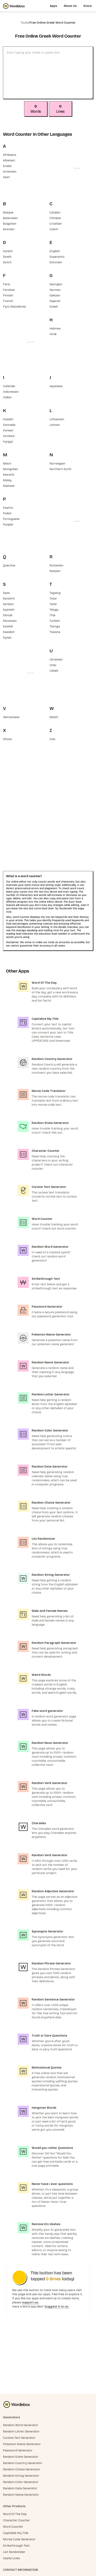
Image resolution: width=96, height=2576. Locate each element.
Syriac (7, 637)
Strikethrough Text (16, 2545)
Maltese (8, 486)
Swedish (9, 632)
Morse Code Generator (19, 2539)
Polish (7, 513)
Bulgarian (9, 223)
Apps (53, 6)
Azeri (6, 177)
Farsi (6, 284)
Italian (7, 397)
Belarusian (10, 218)
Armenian (9, 171)
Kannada (9, 425)
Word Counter (13, 2526)
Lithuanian (56, 419)
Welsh (53, 717)
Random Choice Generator (21, 2469)
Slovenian (10, 621)
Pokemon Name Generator (22, 2444)
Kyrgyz (8, 441)
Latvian (54, 425)
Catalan (54, 212)
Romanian (56, 565)
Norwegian (57, 463)
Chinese (55, 218)
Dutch (7, 262)
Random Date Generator (20, 2488)
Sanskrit (9, 598)
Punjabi (8, 524)
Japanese (55, 386)
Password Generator (17, 2450)
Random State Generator (20, 2456)
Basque (8, 212)
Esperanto (56, 256)
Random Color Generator (20, 2482)
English (54, 251)
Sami (6, 593)
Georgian (55, 284)
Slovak (7, 615)
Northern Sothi (60, 469)
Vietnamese (11, 717)
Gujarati (54, 301)
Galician (54, 295)
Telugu (54, 609)
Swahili (8, 626)
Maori (7, 463)
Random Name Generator (21, 2494)
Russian (54, 571)
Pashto (8, 508)
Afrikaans (9, 155)
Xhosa (7, 739)
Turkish (54, 621)
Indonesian (11, 391)
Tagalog (55, 593)
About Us (70, 6)
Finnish (8, 295)
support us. (30, 2302)
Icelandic (9, 386)
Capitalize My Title (15, 2533)
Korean (8, 430)
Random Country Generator (22, 2463)
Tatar (53, 598)
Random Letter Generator (21, 2431)
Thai (52, 615)
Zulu (52, 739)
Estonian (55, 262)
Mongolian (10, 469)
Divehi (7, 256)
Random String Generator (21, 2475)
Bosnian (8, 229)
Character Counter (16, 2520)
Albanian (9, 160)
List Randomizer (14, 2552)
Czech (53, 229)
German (55, 290)
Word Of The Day (15, 2514)
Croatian (55, 223)
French (8, 301)
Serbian (8, 604)
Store (87, 6)
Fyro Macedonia (14, 306)
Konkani (8, 436)
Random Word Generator (20, 2425)
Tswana (54, 632)
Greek (53, 306)
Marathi (8, 474)
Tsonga (54, 626)
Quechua (9, 565)
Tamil (53, 604)
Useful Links (11, 2558)
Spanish (8, 609)
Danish (8, 251)
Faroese (9, 290)
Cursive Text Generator (19, 2438)
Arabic (7, 166)
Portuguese (11, 519)
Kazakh (8, 419)
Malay (7, 480)
